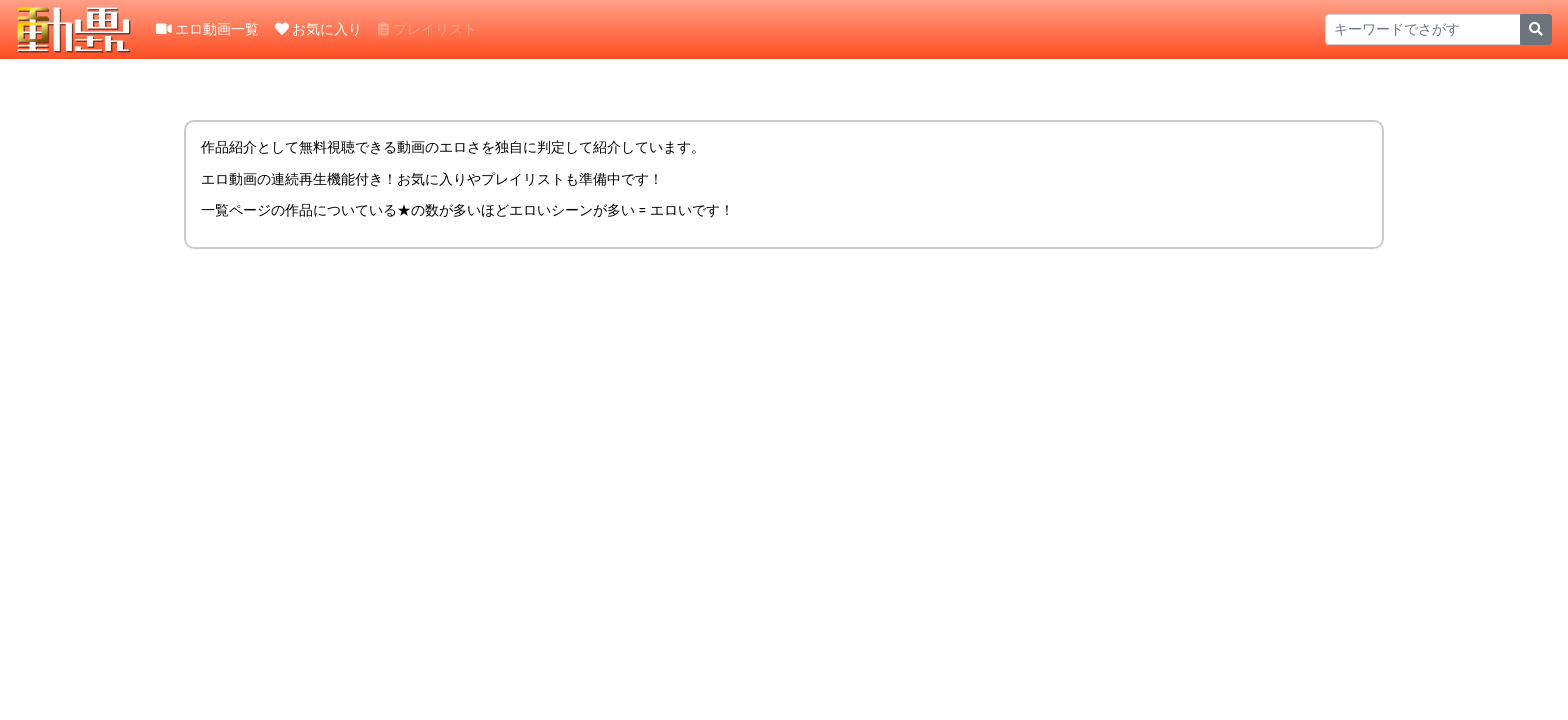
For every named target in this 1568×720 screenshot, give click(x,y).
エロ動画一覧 (207, 29)
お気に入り (318, 29)
